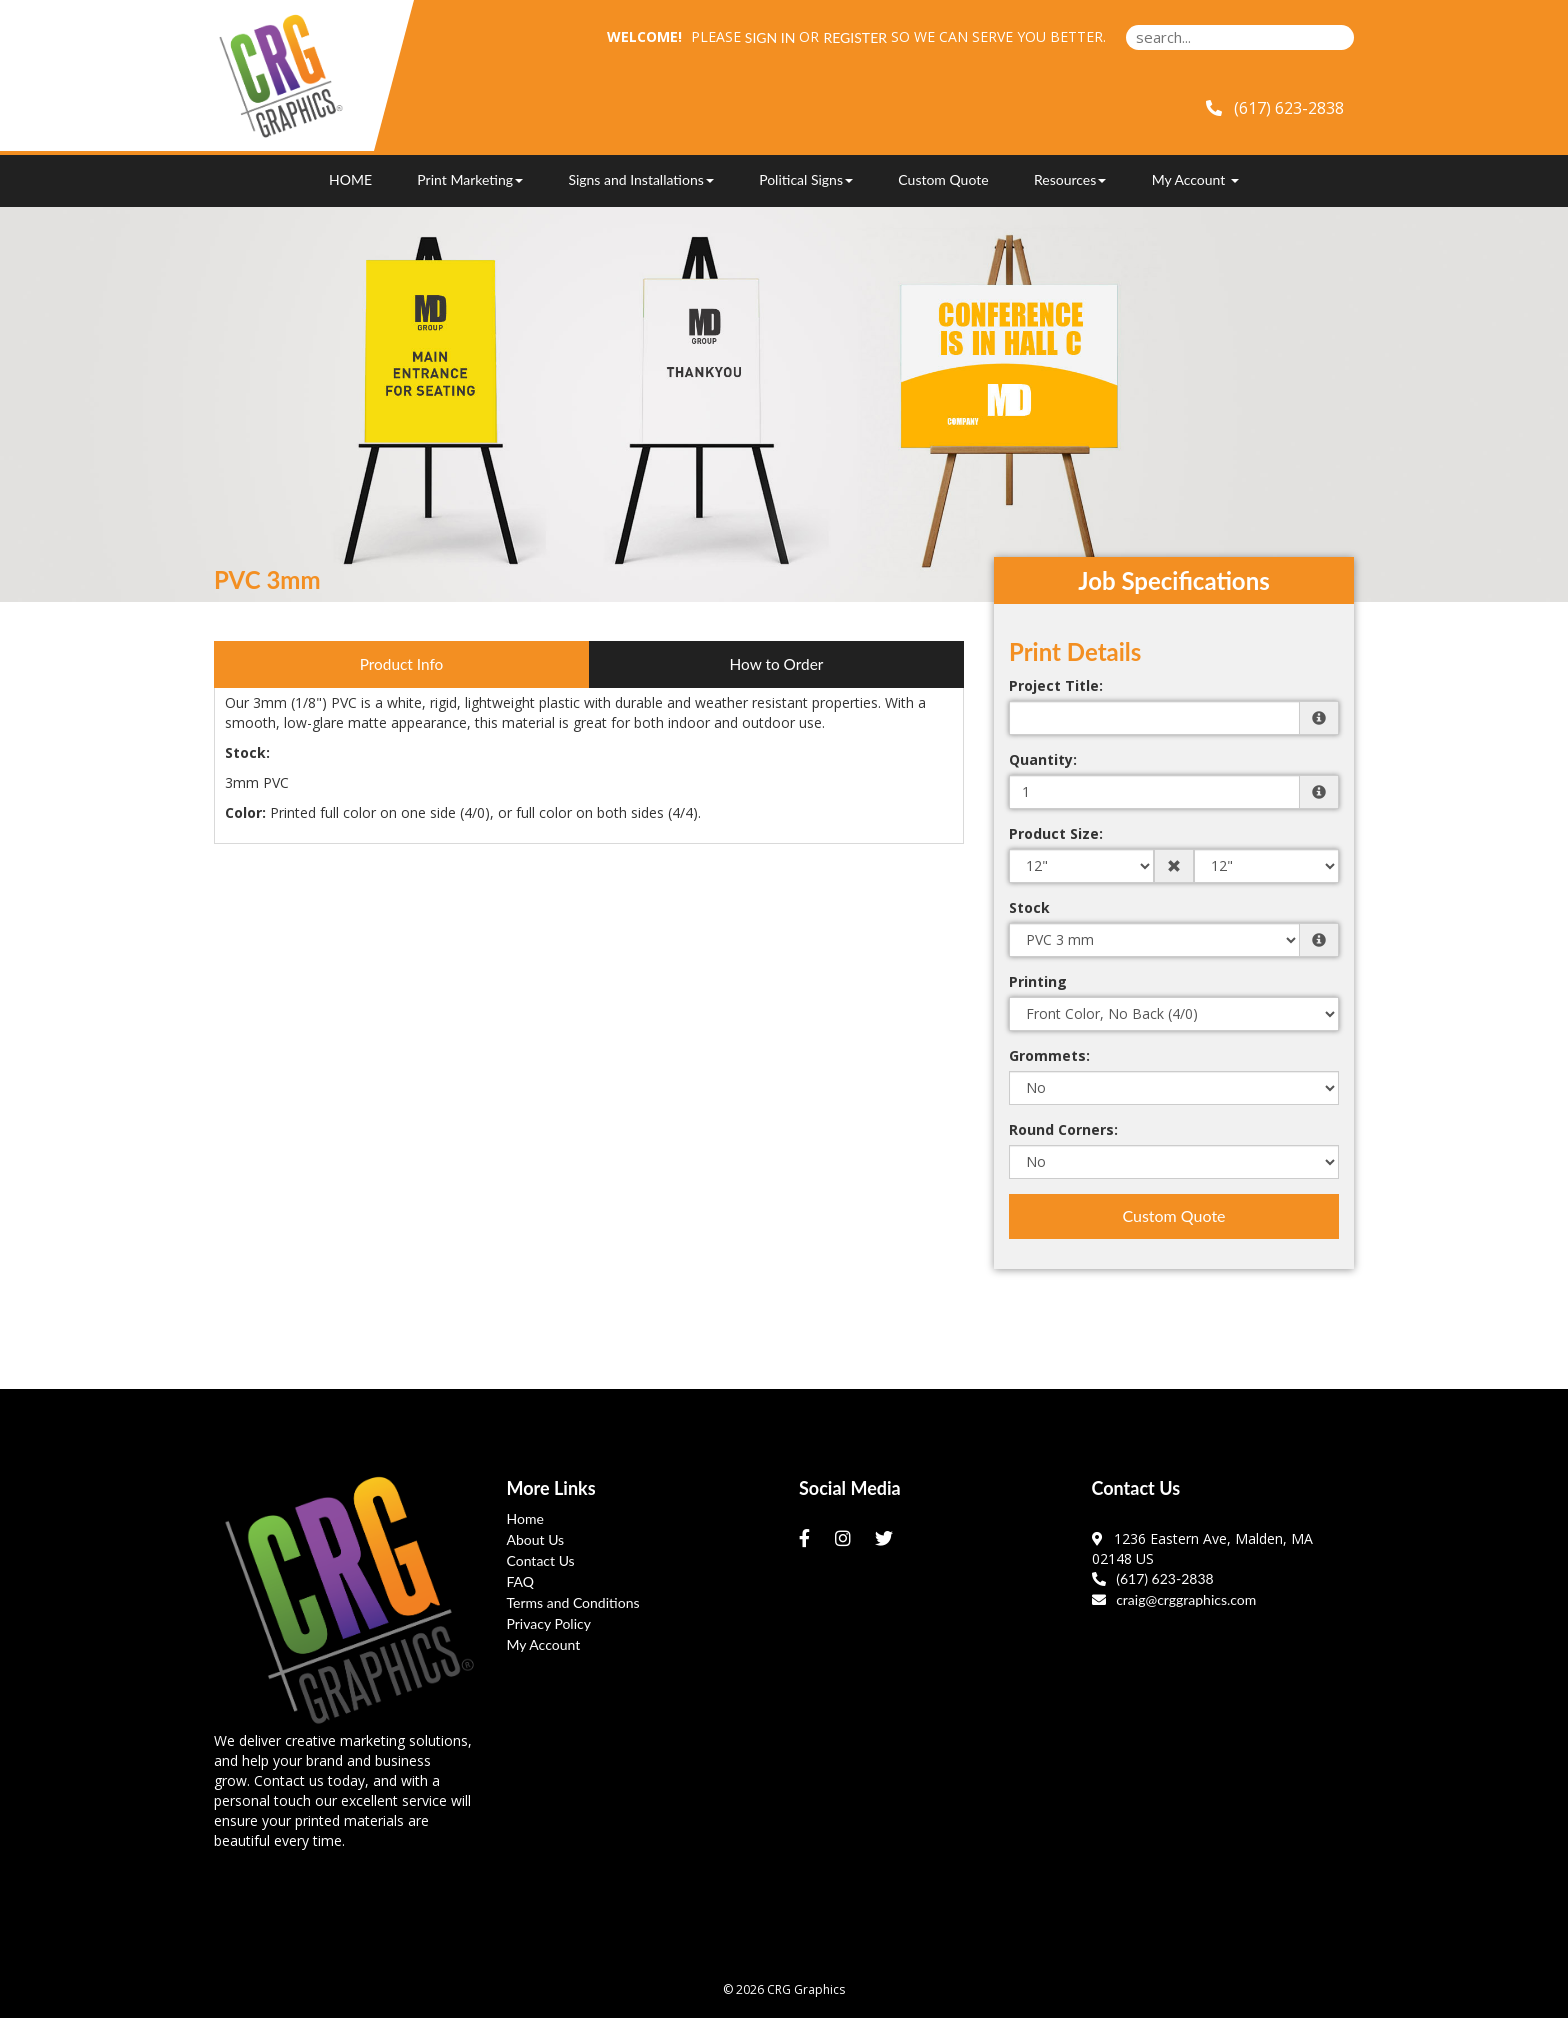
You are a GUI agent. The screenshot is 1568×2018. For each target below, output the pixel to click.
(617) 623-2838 (1153, 1578)
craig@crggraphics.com (1174, 1599)
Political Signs (806, 179)
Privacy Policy (549, 1623)
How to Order (777, 664)
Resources (1070, 179)
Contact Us (541, 1560)
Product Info (402, 664)
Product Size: (1056, 833)
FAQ (521, 1581)
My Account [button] (1195, 179)
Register (855, 37)
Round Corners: (1063, 1129)
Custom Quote (943, 179)
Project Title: (1056, 685)
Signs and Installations (640, 179)
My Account (544, 1644)
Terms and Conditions (573, 1602)
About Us (536, 1539)
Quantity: (1043, 759)
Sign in (770, 37)
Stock (1029, 907)
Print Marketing (470, 179)
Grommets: (1049, 1055)
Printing (1038, 981)
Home (525, 1518)
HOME (350, 179)
